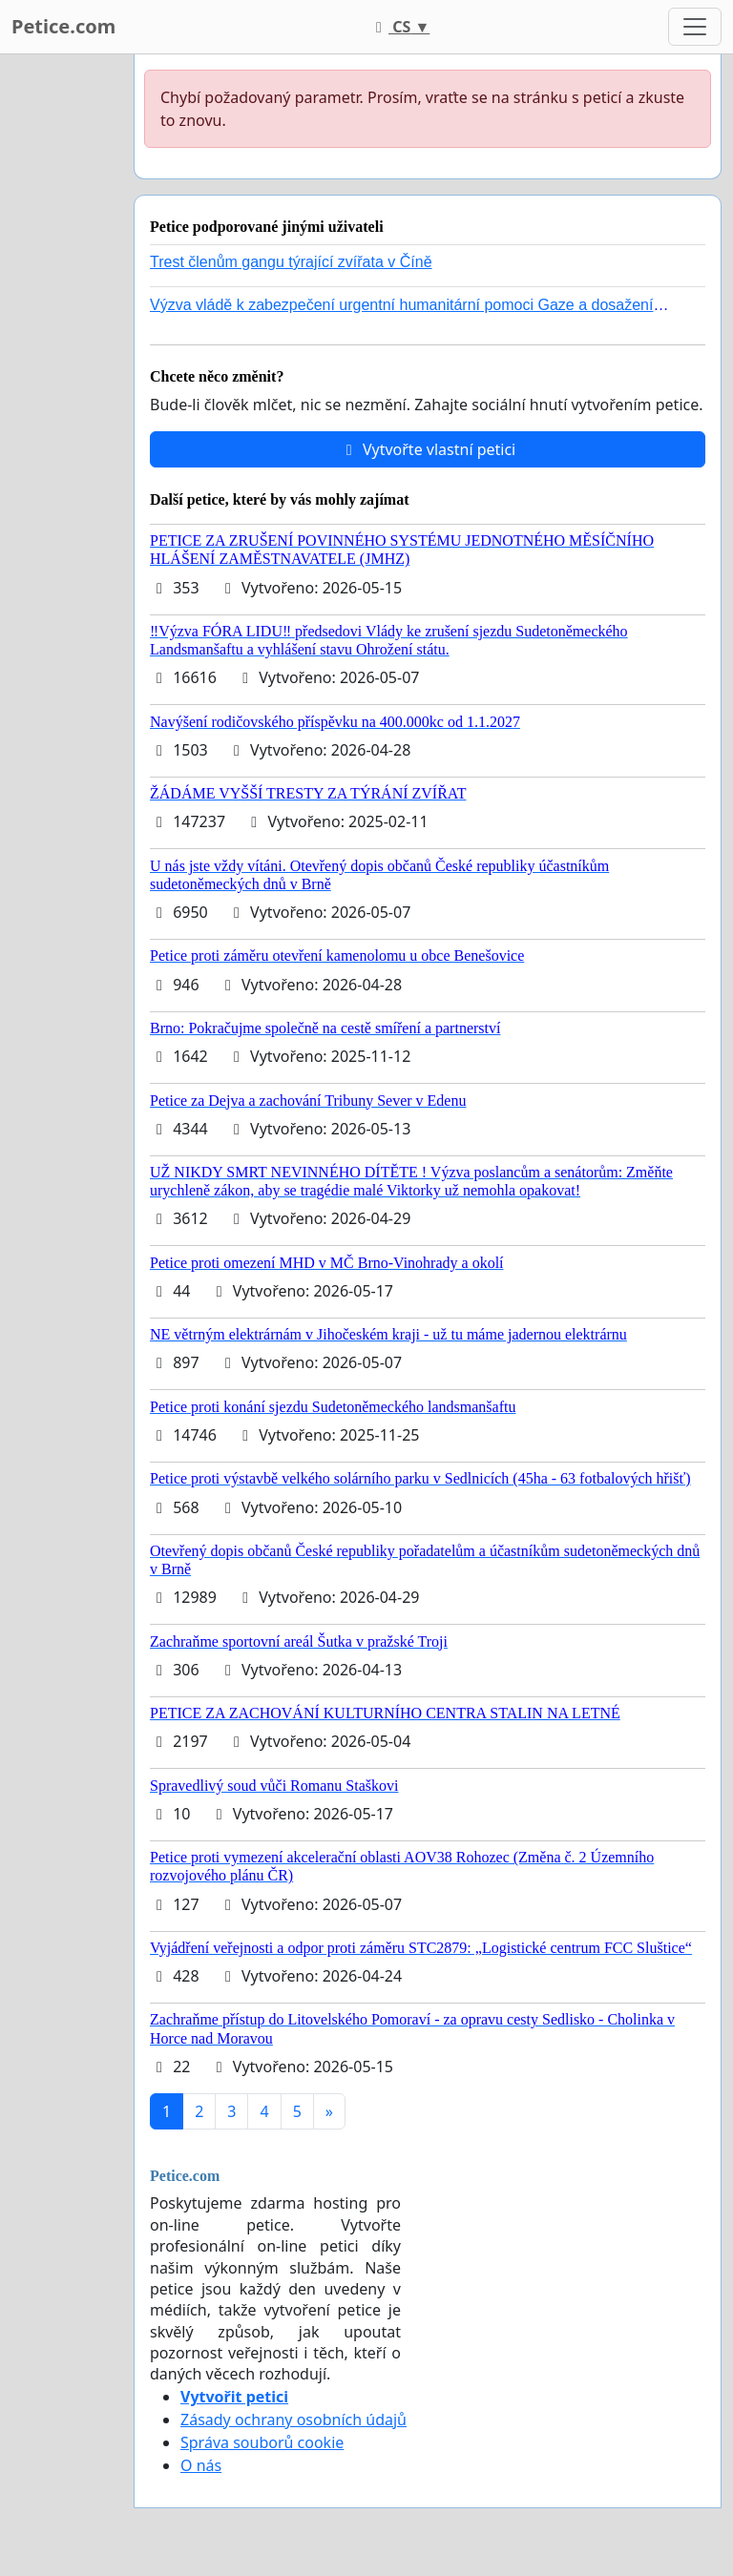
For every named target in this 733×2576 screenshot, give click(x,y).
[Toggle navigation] (695, 27)
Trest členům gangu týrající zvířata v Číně (291, 262)
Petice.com (63, 26)
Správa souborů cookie (262, 2442)
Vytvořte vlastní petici (428, 449)
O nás (200, 2465)
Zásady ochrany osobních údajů (293, 2419)
